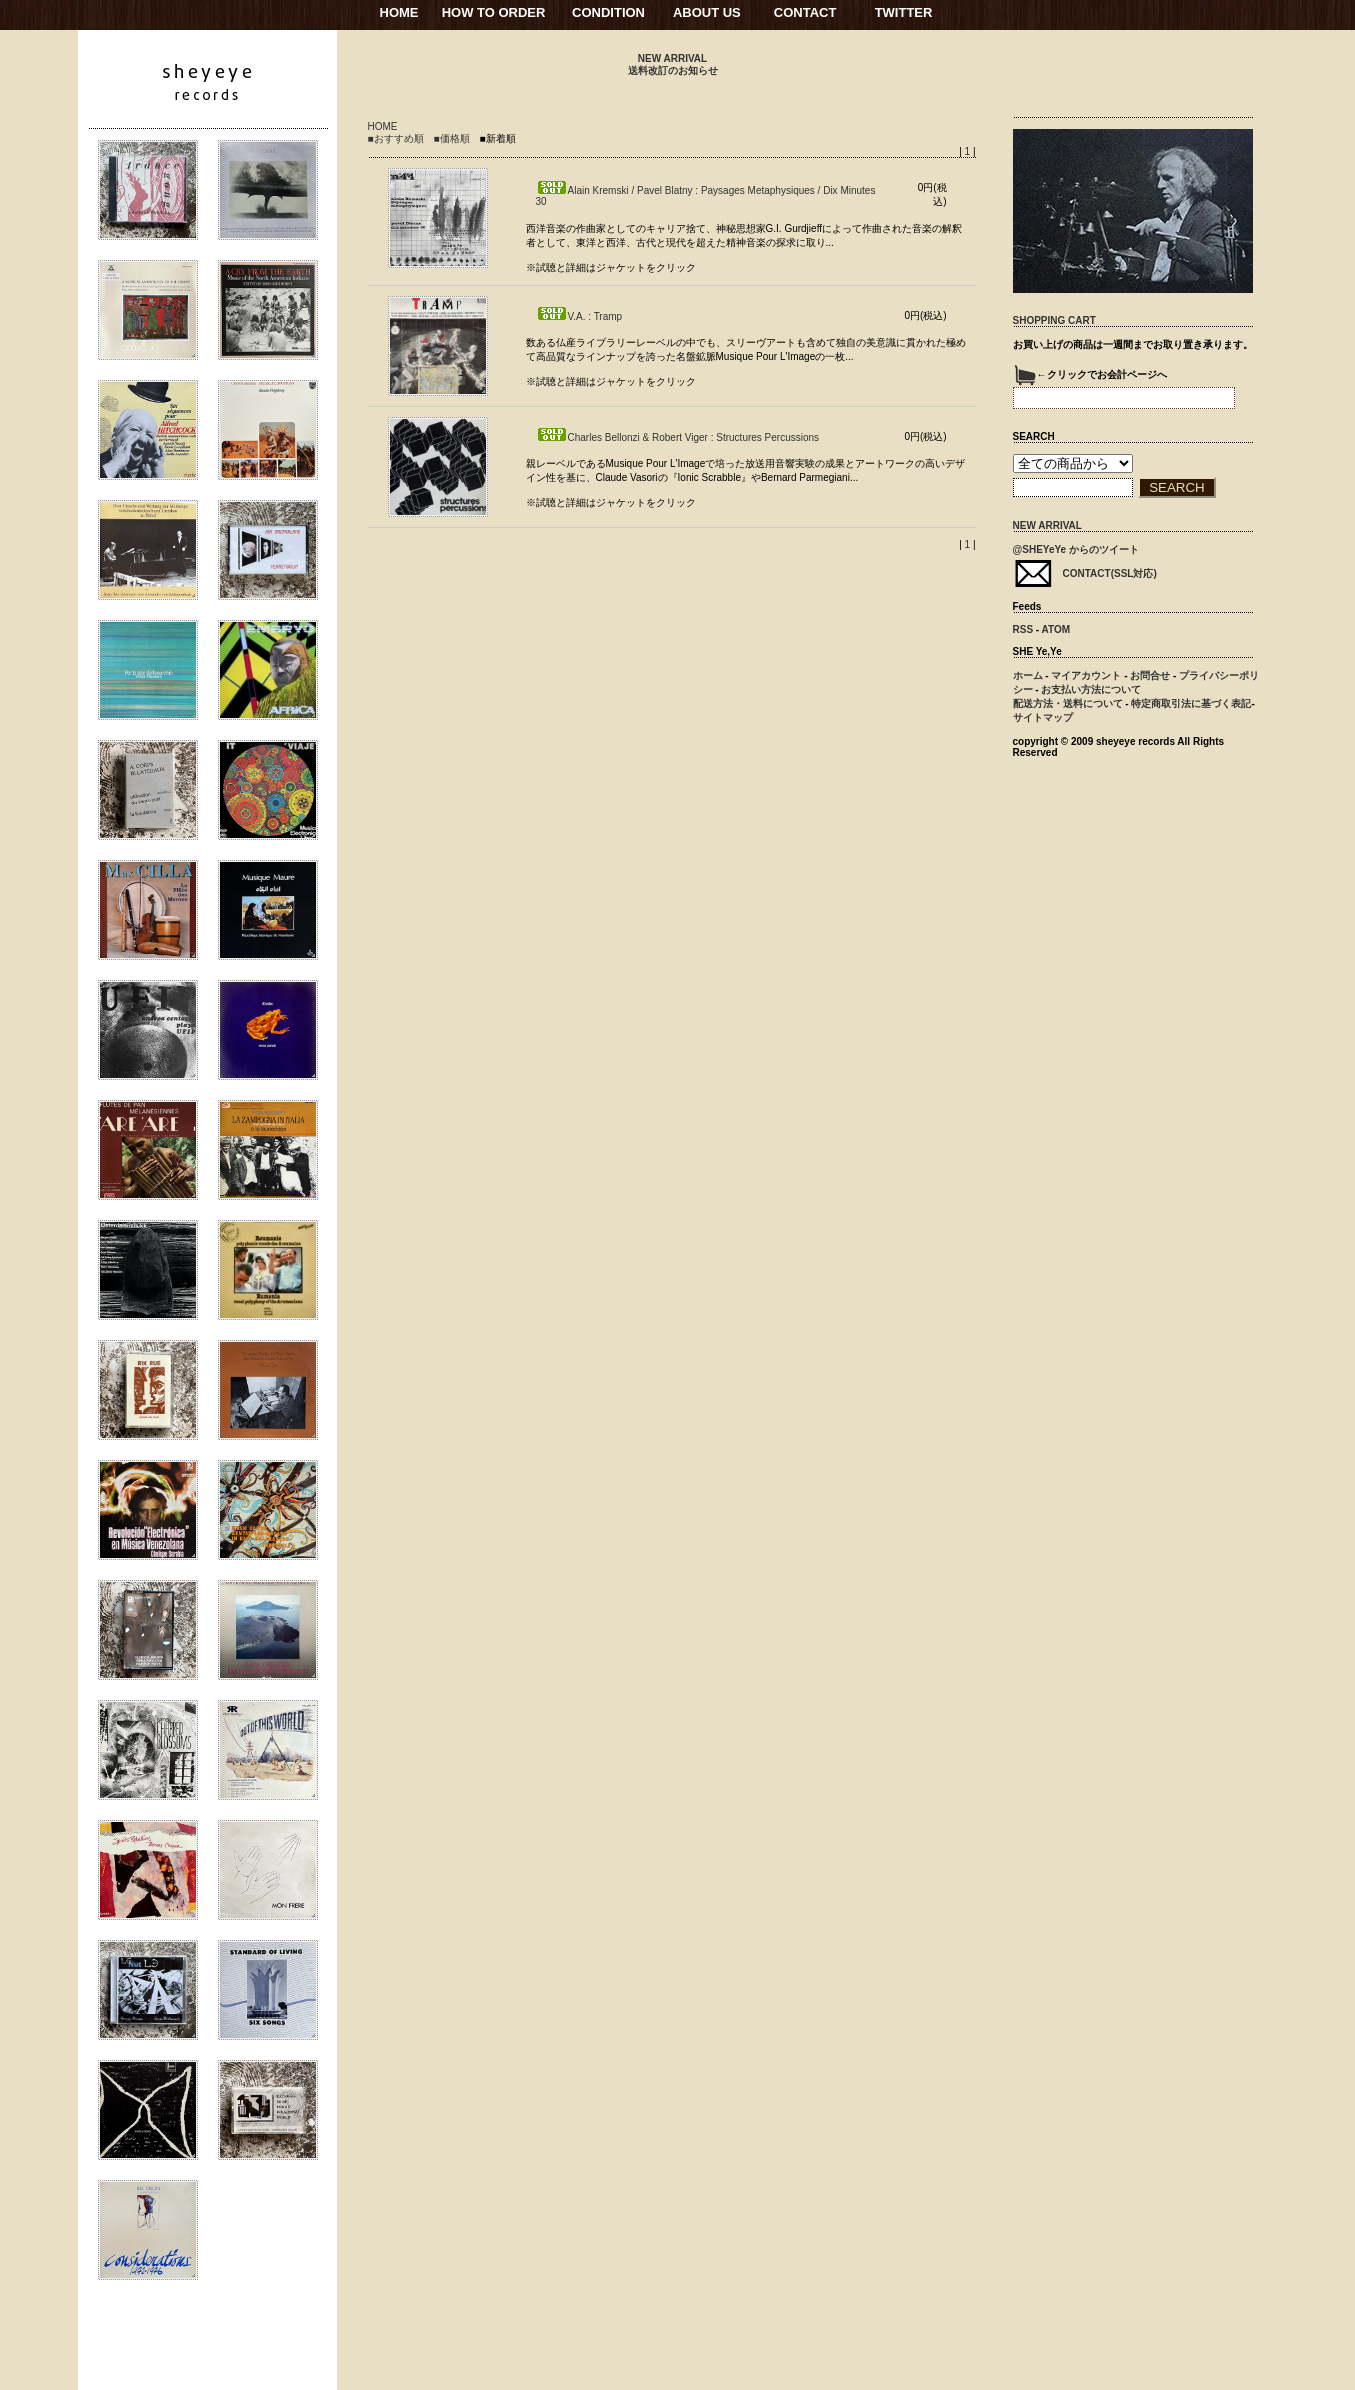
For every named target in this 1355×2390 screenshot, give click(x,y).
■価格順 (452, 138)
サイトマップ (1043, 717)
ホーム (1028, 675)
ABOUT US (707, 12)
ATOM (1056, 629)
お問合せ (1150, 675)
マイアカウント (1086, 675)
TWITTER (904, 12)
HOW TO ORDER (494, 12)
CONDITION (608, 12)
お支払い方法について (1091, 689)
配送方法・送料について (1068, 703)
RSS (1023, 629)
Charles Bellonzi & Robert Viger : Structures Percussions (678, 437)
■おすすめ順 (396, 138)
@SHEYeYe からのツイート (1076, 549)
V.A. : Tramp (579, 316)
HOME (399, 12)
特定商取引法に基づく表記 (1191, 703)
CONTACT (805, 12)
